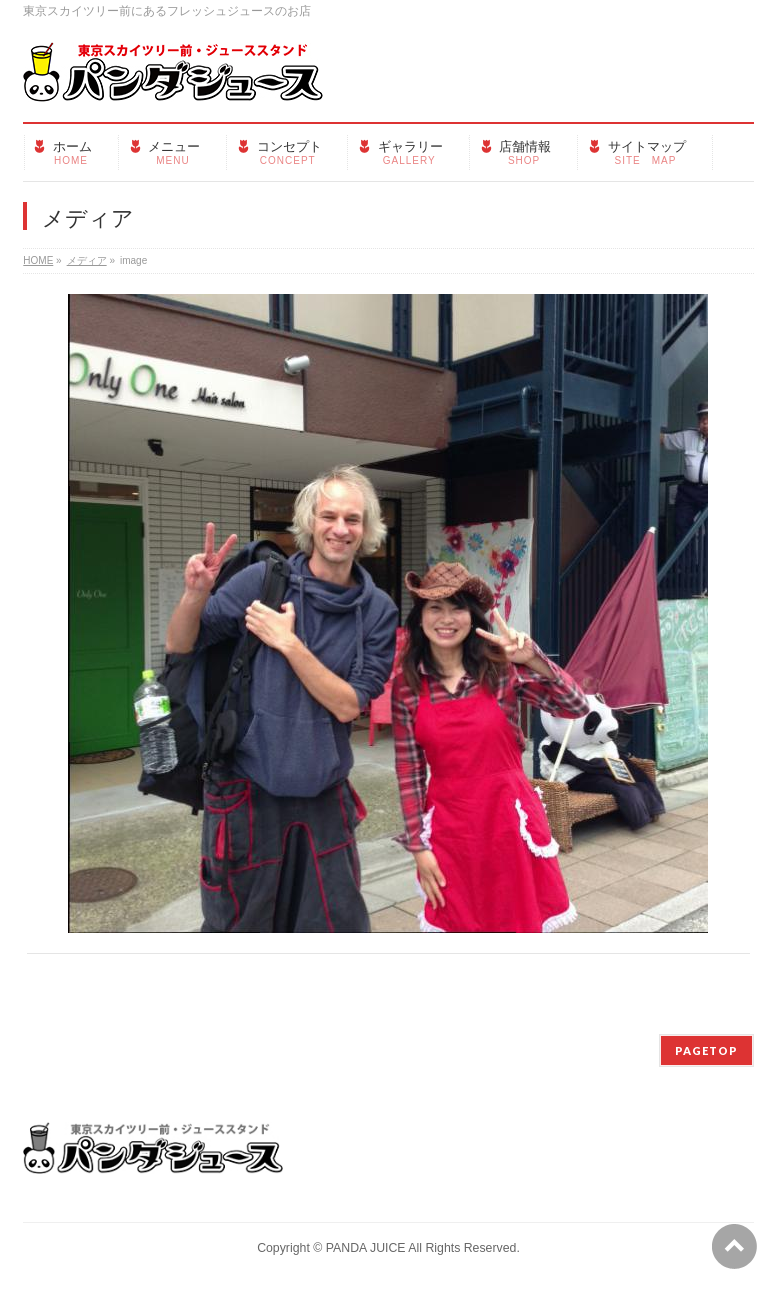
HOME (38, 260)
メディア (87, 260)
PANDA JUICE (366, 1248)
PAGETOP (706, 1050)
